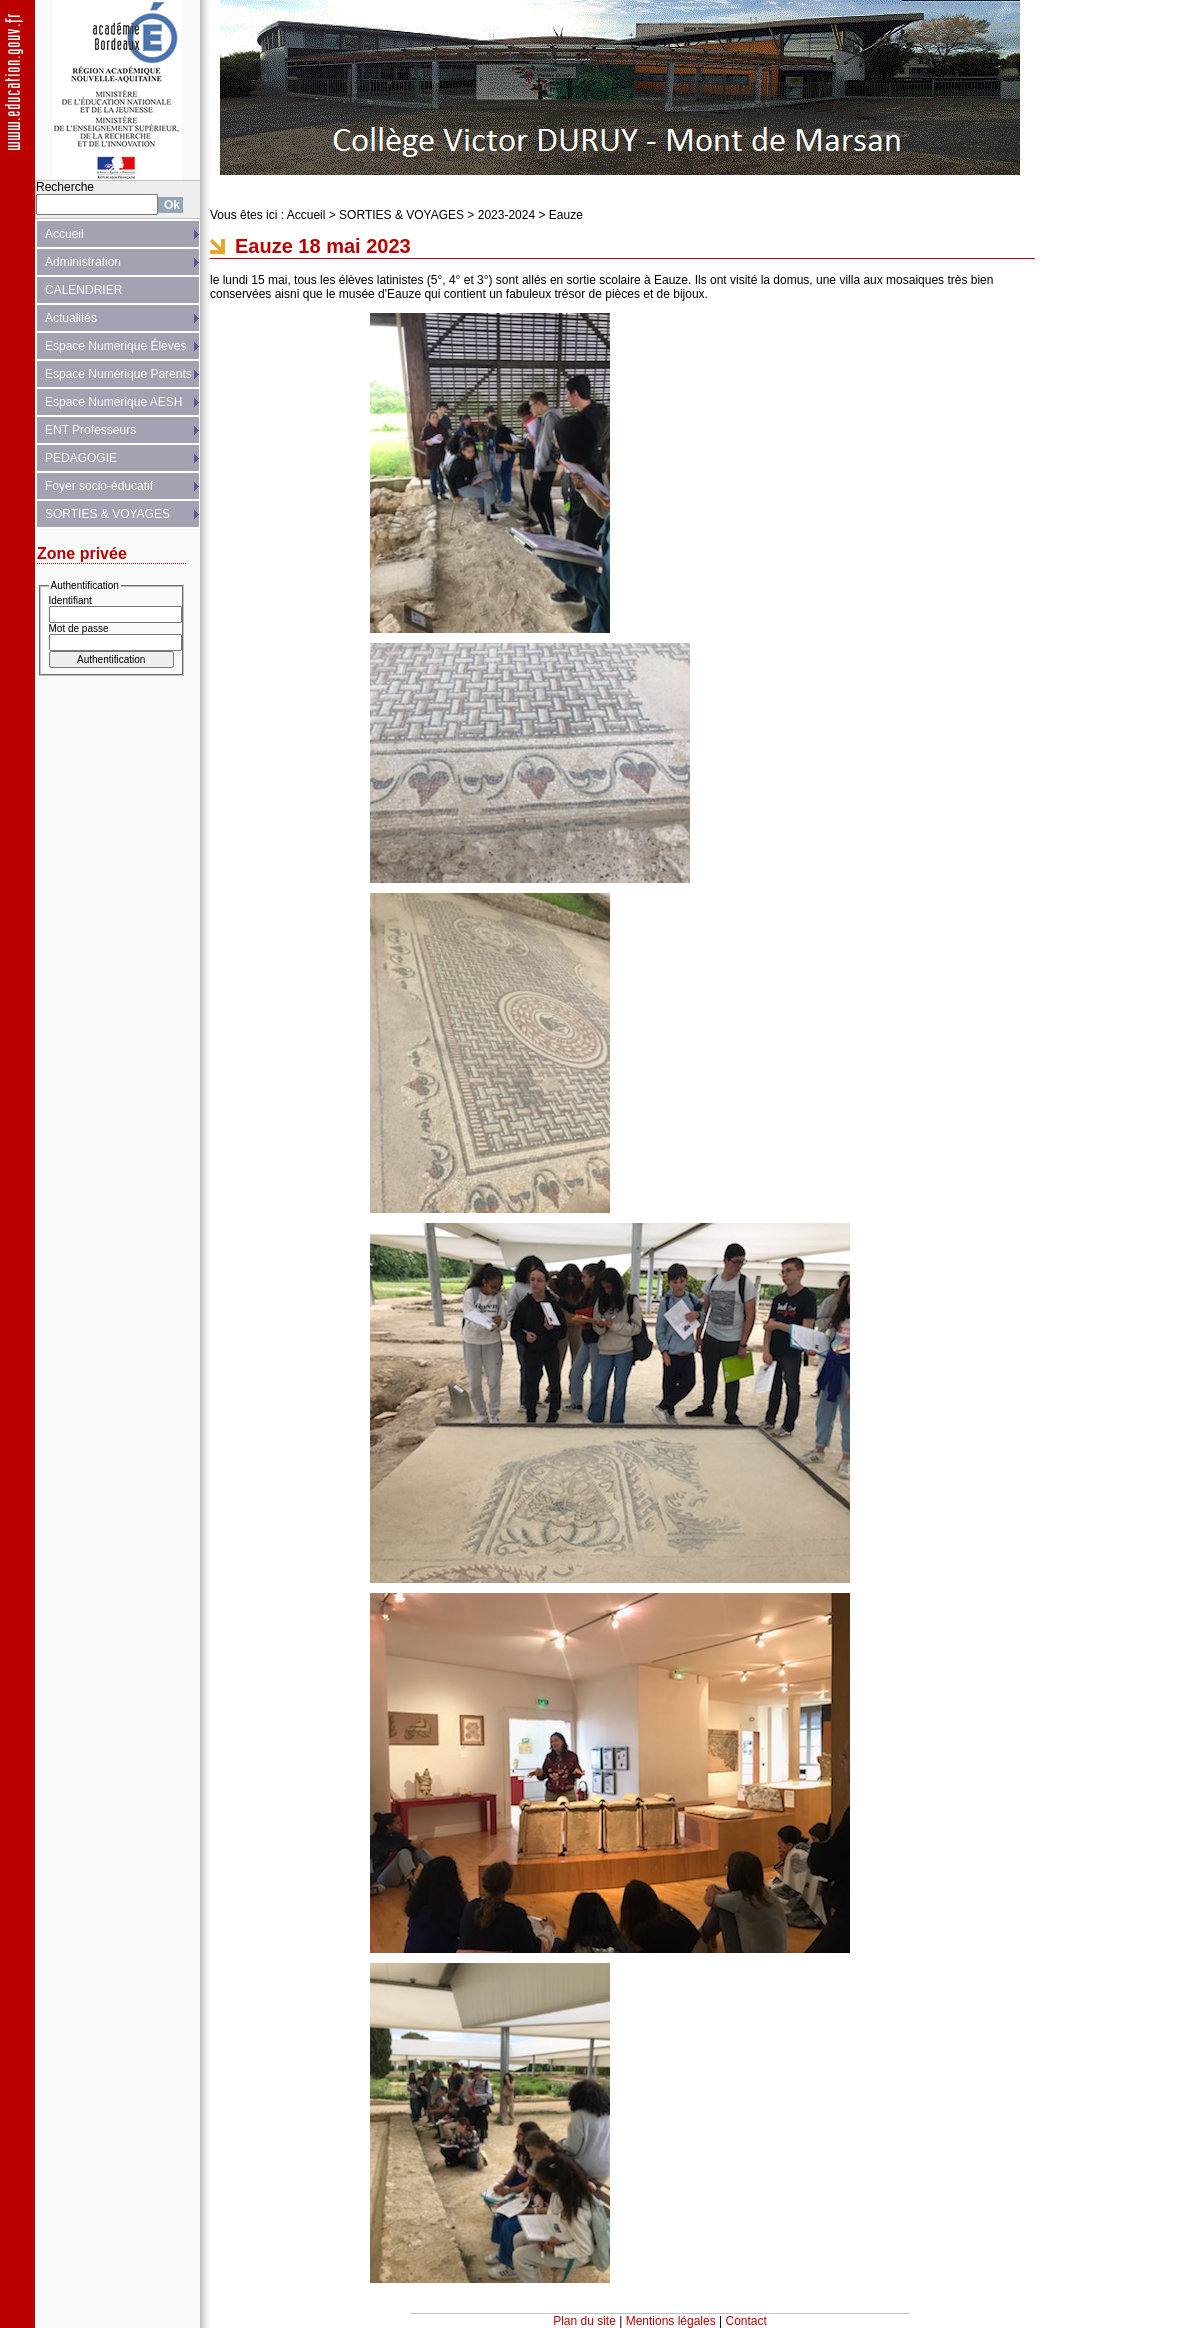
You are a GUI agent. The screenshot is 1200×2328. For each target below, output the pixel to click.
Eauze (566, 215)
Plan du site (584, 2321)
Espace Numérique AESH (113, 402)
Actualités (71, 318)
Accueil (64, 234)
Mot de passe (79, 628)
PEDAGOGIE (81, 458)
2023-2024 (506, 215)
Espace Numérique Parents (118, 374)
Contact (746, 2321)
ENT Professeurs (90, 430)
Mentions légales (671, 2321)
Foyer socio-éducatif (99, 486)
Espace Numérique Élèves (115, 346)
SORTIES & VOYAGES (107, 514)
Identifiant (70, 600)
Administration (83, 262)
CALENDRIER (83, 290)
